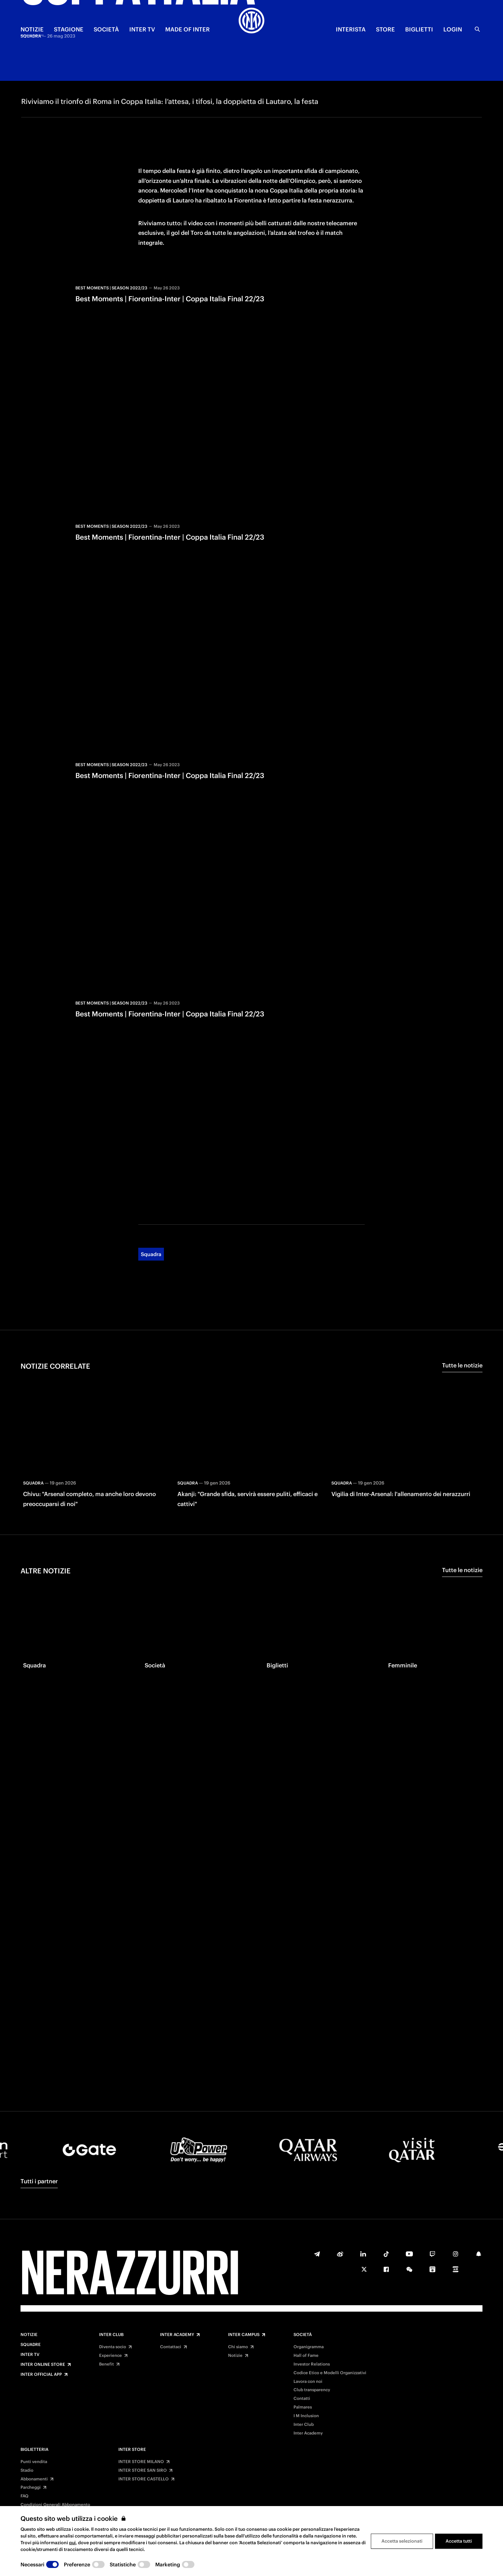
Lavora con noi (308, 2381)
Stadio (27, 2470)
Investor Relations (312, 2364)
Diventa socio (112, 2346)
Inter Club (111, 2334)
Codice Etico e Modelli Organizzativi (330, 2372)
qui (72, 2543)
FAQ (25, 2496)
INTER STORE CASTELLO (143, 2479)
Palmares (303, 2407)
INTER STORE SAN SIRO (142, 2470)
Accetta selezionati (401, 2541)
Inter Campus (244, 2334)
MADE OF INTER (187, 29)
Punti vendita (34, 2461)
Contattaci (170, 2346)
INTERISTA (351, 29)
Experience (110, 2355)
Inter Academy (177, 2334)
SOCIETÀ (106, 29)
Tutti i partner (39, 2181)
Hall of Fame (306, 2355)
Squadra (151, 1200)
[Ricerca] (477, 29)
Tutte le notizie (462, 1311)
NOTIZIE (32, 29)
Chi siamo (238, 2346)
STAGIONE (68, 29)
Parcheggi (31, 2487)
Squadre (31, 2344)
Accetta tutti (459, 2541)
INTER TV (142, 29)
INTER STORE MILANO (141, 2461)
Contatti (302, 2398)
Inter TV (30, 2354)
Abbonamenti (34, 2479)
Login (452, 29)
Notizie (29, 2334)
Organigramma (309, 2346)
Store (385, 29)
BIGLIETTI (419, 29)
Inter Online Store (43, 2364)
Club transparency (312, 2389)
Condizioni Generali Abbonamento (55, 2504)
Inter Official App (41, 2374)
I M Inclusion (306, 2415)
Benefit (106, 2364)
